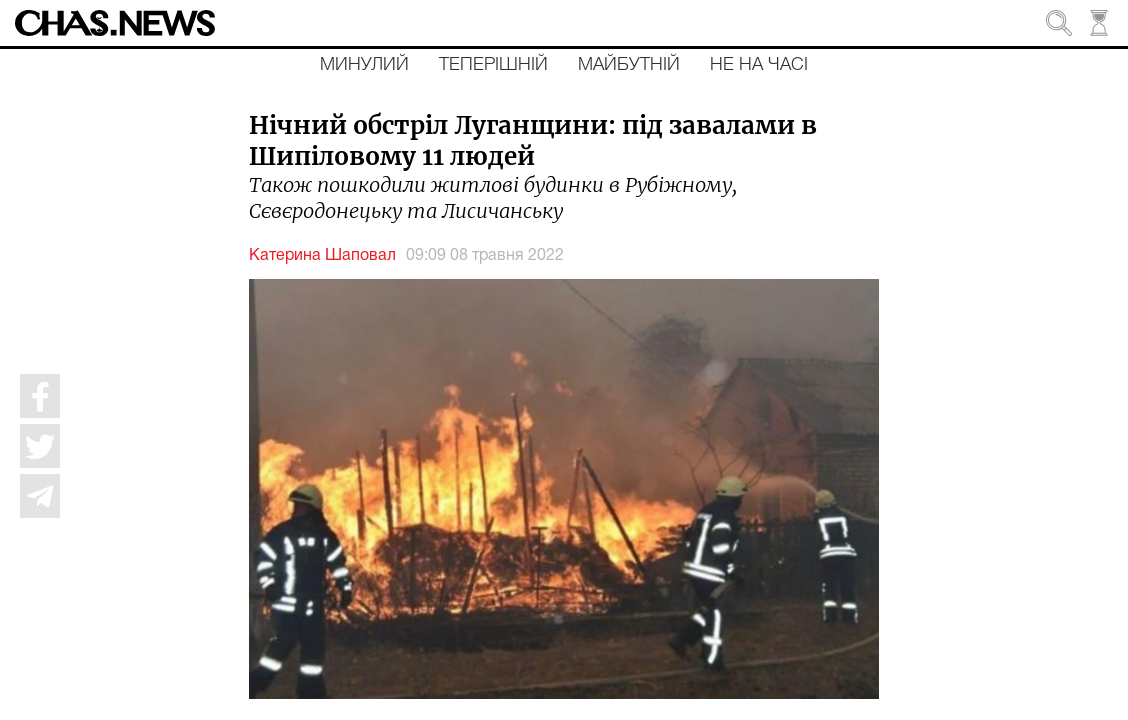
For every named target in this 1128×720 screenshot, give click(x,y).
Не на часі (759, 65)
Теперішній (493, 65)
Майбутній (629, 65)
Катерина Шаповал (322, 256)
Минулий (364, 65)
